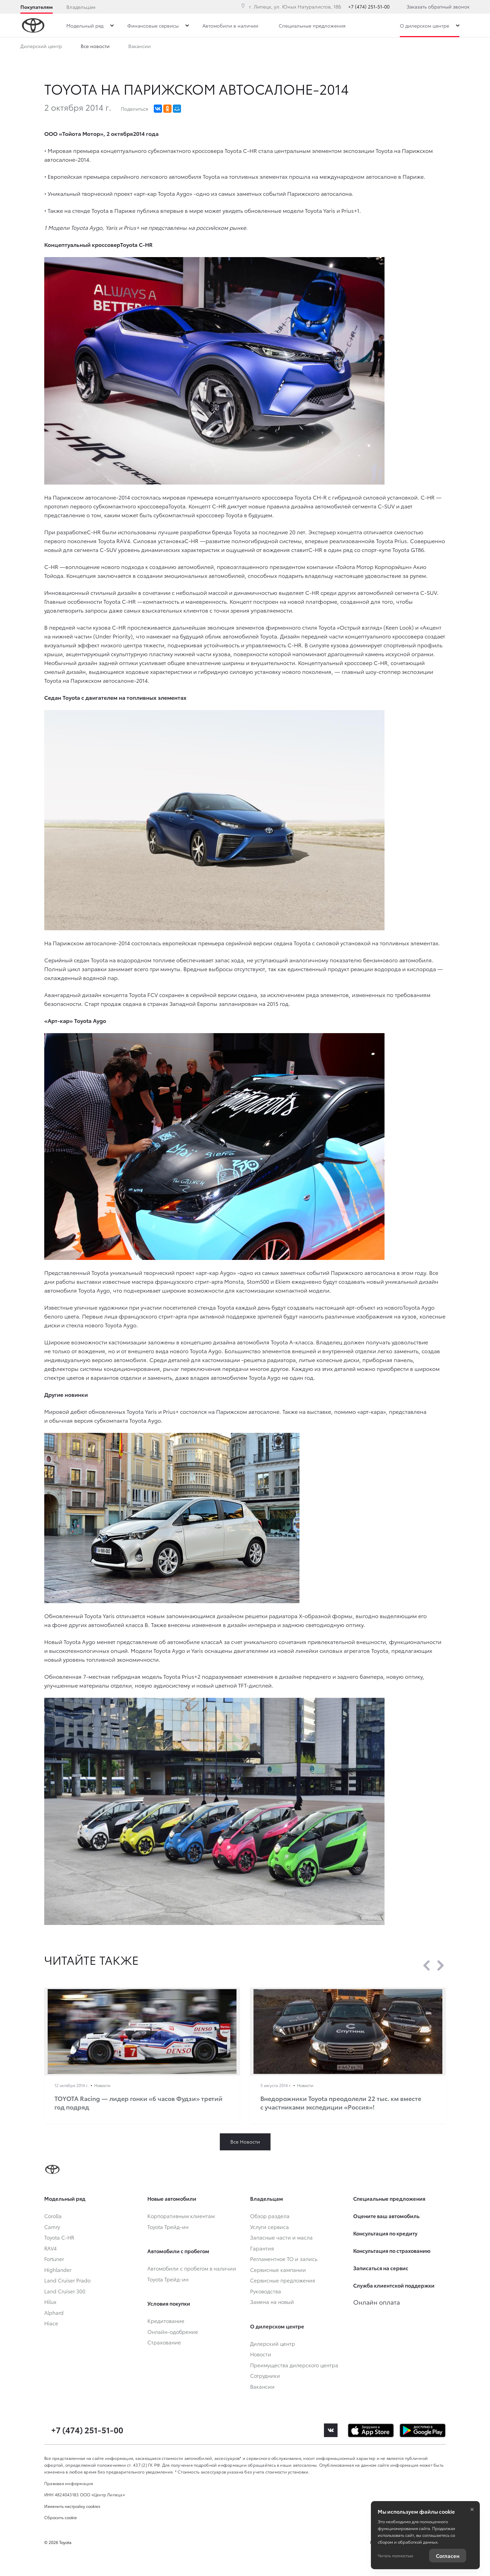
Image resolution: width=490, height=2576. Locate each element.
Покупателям (36, 6)
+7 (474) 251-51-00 (369, 6)
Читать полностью (395, 2555)
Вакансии (286, 47)
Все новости (195, 47)
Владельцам (80, 6)
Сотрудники (243, 47)
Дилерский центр (41, 47)
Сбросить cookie (60, 2517)
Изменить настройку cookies (72, 2506)
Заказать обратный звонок (438, 6)
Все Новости (245, 2141)
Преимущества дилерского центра (121, 47)
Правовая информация (68, 2483)
